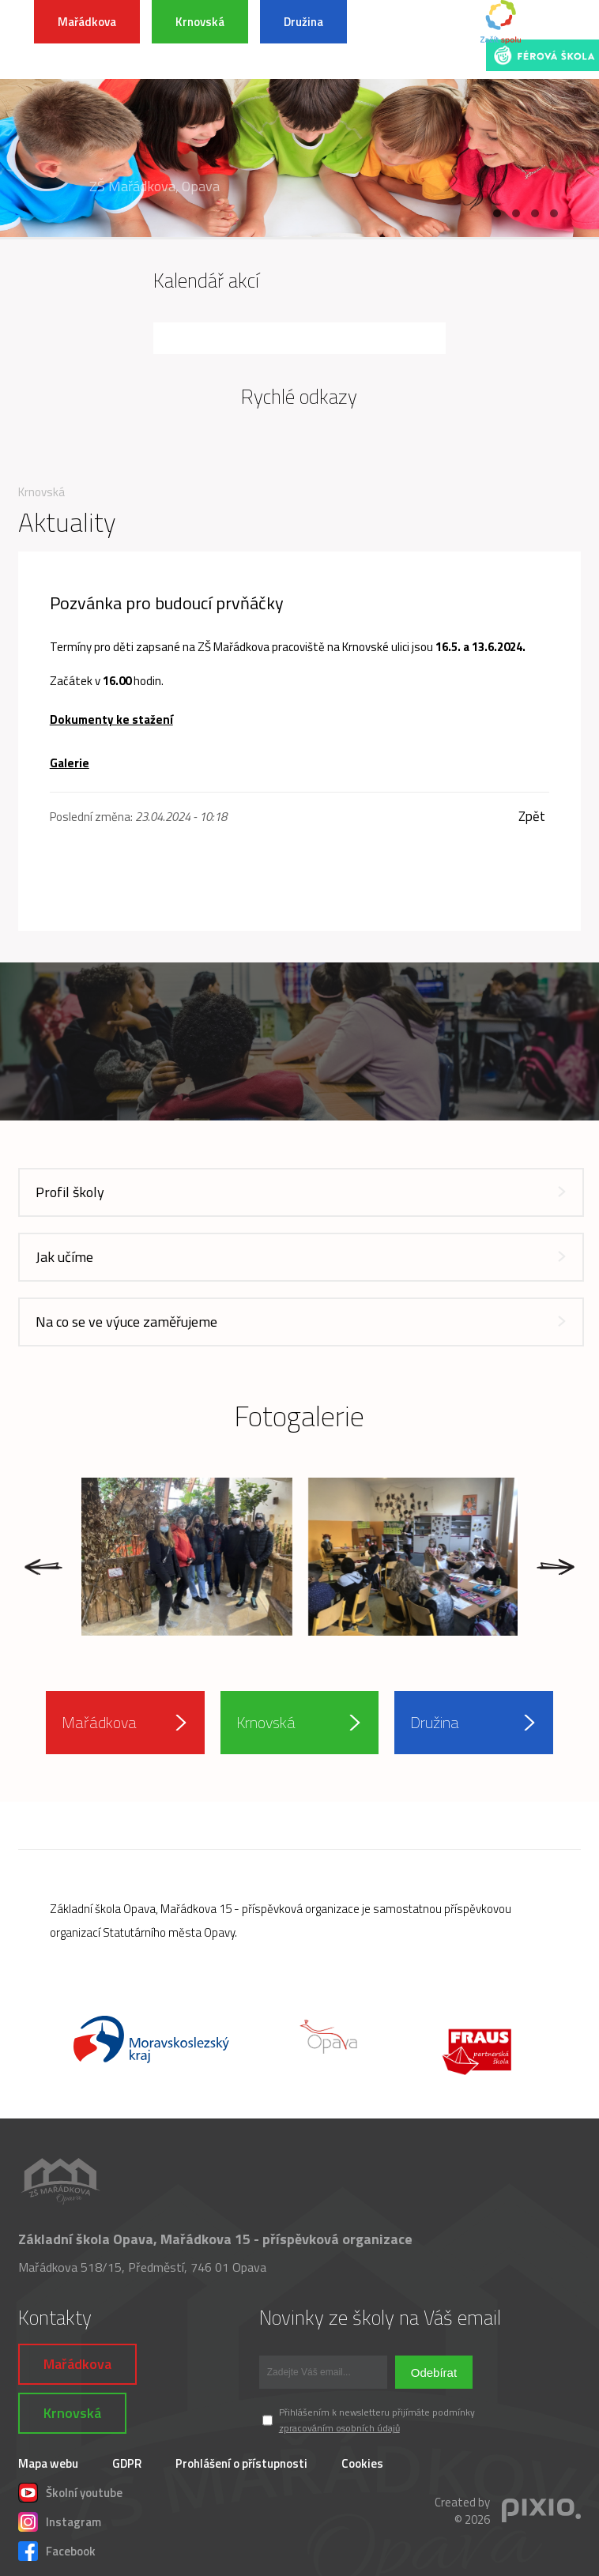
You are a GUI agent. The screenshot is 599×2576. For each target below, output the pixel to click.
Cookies (362, 2463)
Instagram (59, 2520)
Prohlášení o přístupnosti (241, 2463)
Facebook (57, 2549)
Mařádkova (87, 22)
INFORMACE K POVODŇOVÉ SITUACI (415, 39)
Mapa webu (48, 2463)
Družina (303, 22)
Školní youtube (70, 2491)
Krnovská (199, 22)
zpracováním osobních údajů (339, 2427)
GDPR (126, 2463)
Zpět (531, 817)
